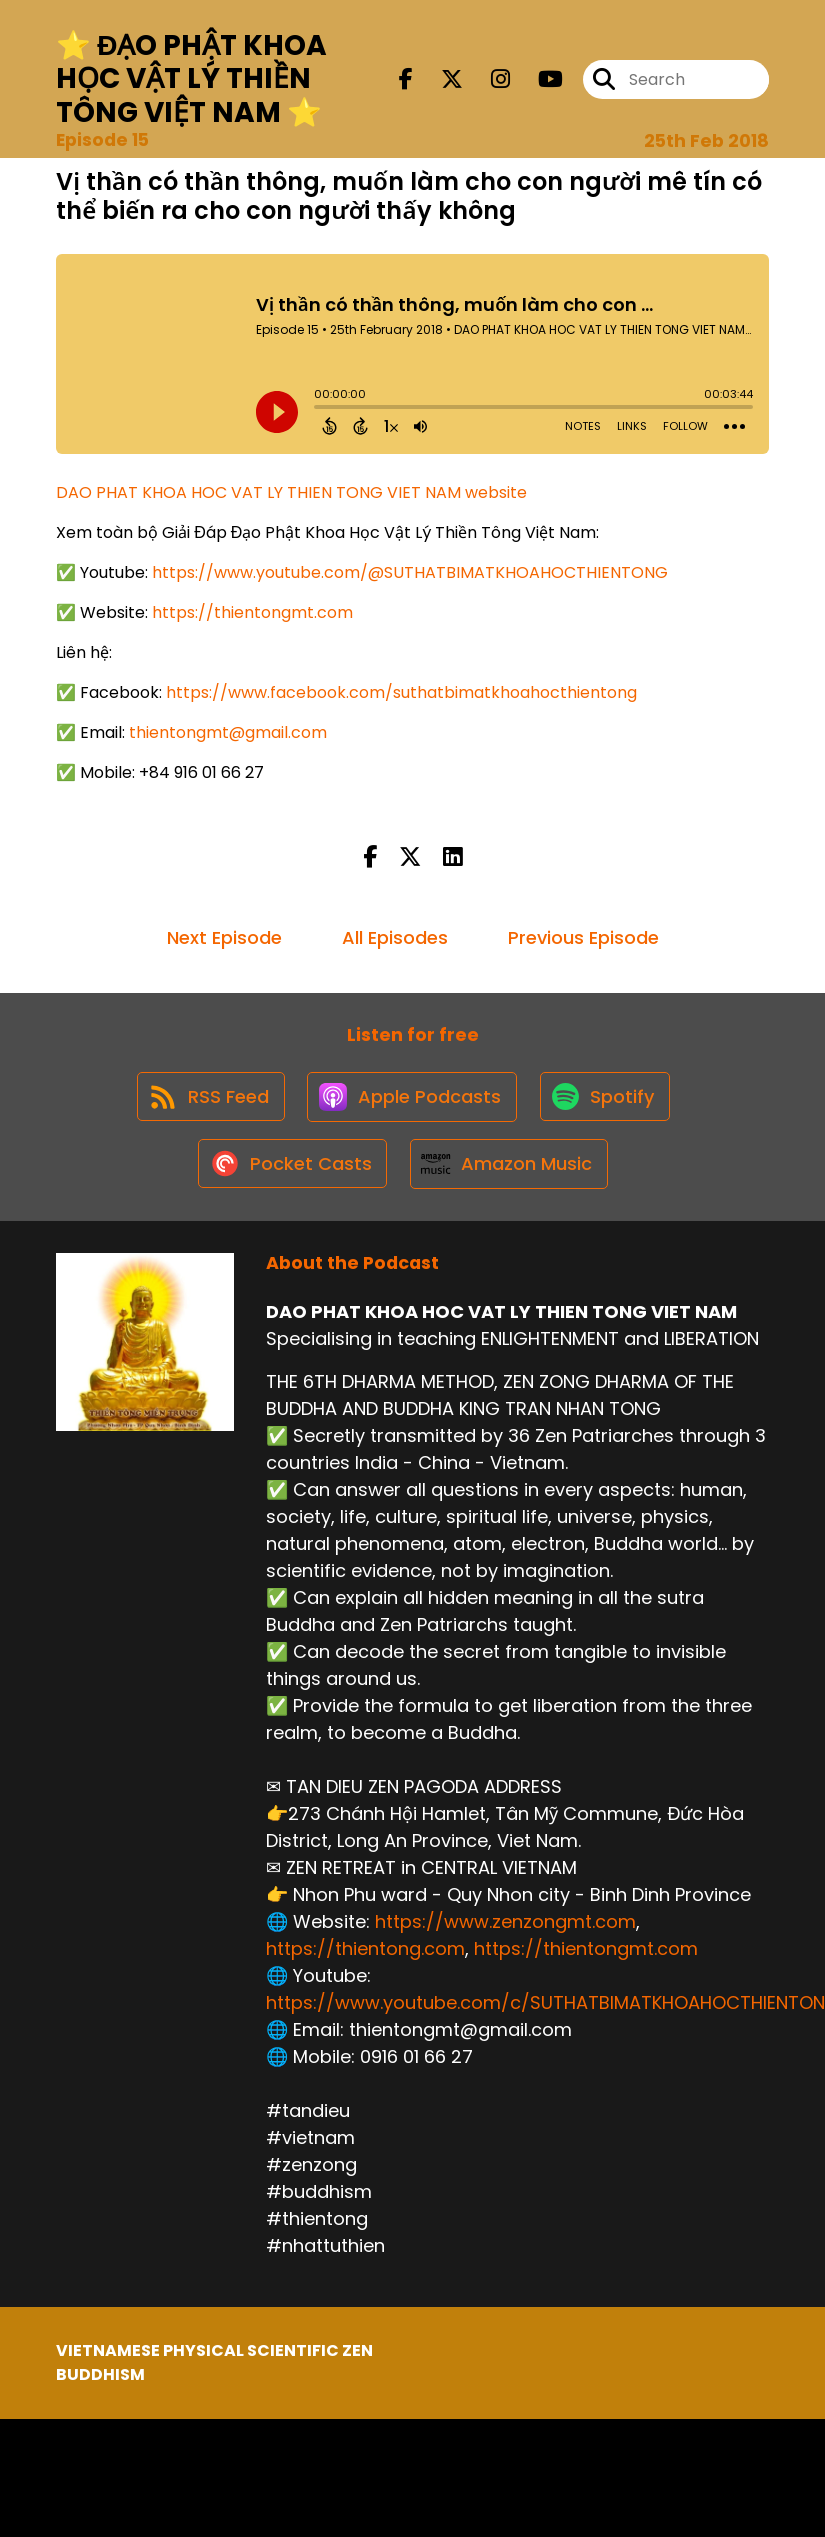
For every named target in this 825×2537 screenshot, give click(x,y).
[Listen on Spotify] (608, 1100)
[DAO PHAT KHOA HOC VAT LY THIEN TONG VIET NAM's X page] (440, 80)
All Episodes (395, 937)
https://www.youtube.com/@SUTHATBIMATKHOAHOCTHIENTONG (410, 572)
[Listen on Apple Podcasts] (412, 1100)
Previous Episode (583, 937)
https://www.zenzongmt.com (505, 1931)
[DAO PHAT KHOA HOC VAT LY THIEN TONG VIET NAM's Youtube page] (538, 80)
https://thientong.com (365, 1958)
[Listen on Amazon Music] (510, 1172)
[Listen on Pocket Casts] (290, 1172)
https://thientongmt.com (252, 612)
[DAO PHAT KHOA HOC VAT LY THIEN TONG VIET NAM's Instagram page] (488, 80)
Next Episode (224, 937)
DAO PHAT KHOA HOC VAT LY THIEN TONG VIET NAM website (291, 492)
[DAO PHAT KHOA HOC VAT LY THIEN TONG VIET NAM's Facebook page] (406, 80)
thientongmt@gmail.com (228, 732)
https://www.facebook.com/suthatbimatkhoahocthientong (401, 692)
